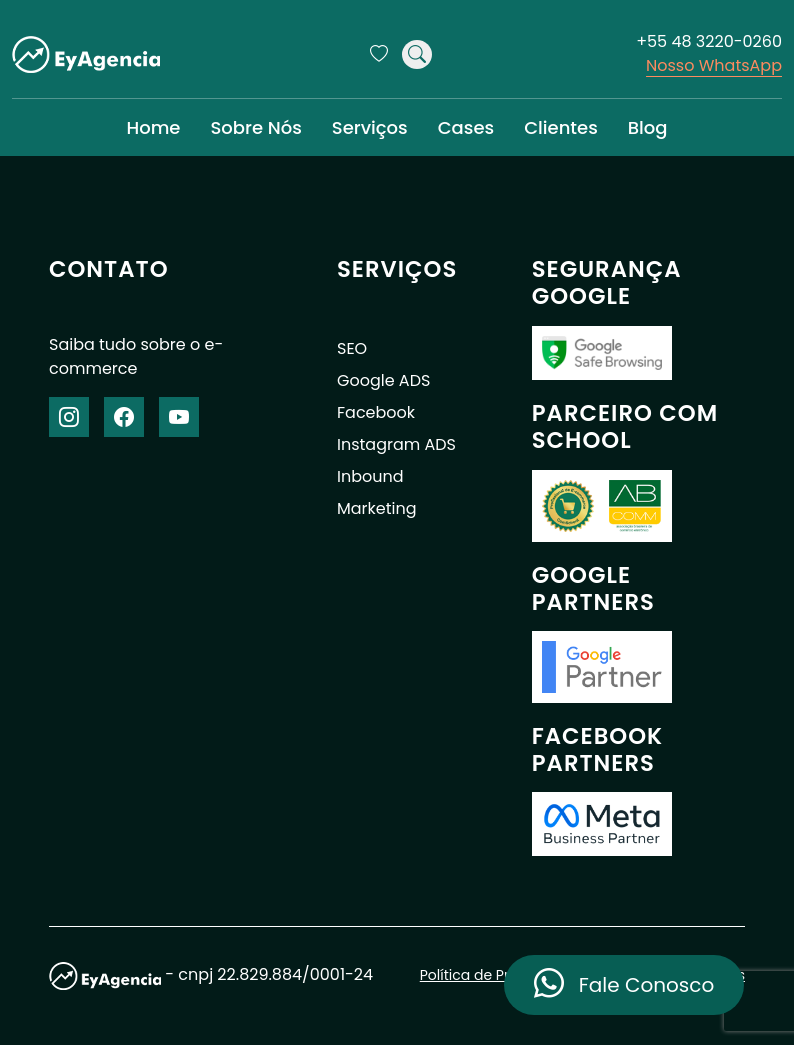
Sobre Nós (255, 127)
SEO (352, 348)
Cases (466, 127)
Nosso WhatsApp (714, 65)
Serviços (370, 127)
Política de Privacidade (499, 975)
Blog (648, 127)
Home (153, 127)
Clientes (561, 127)
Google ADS (383, 380)
